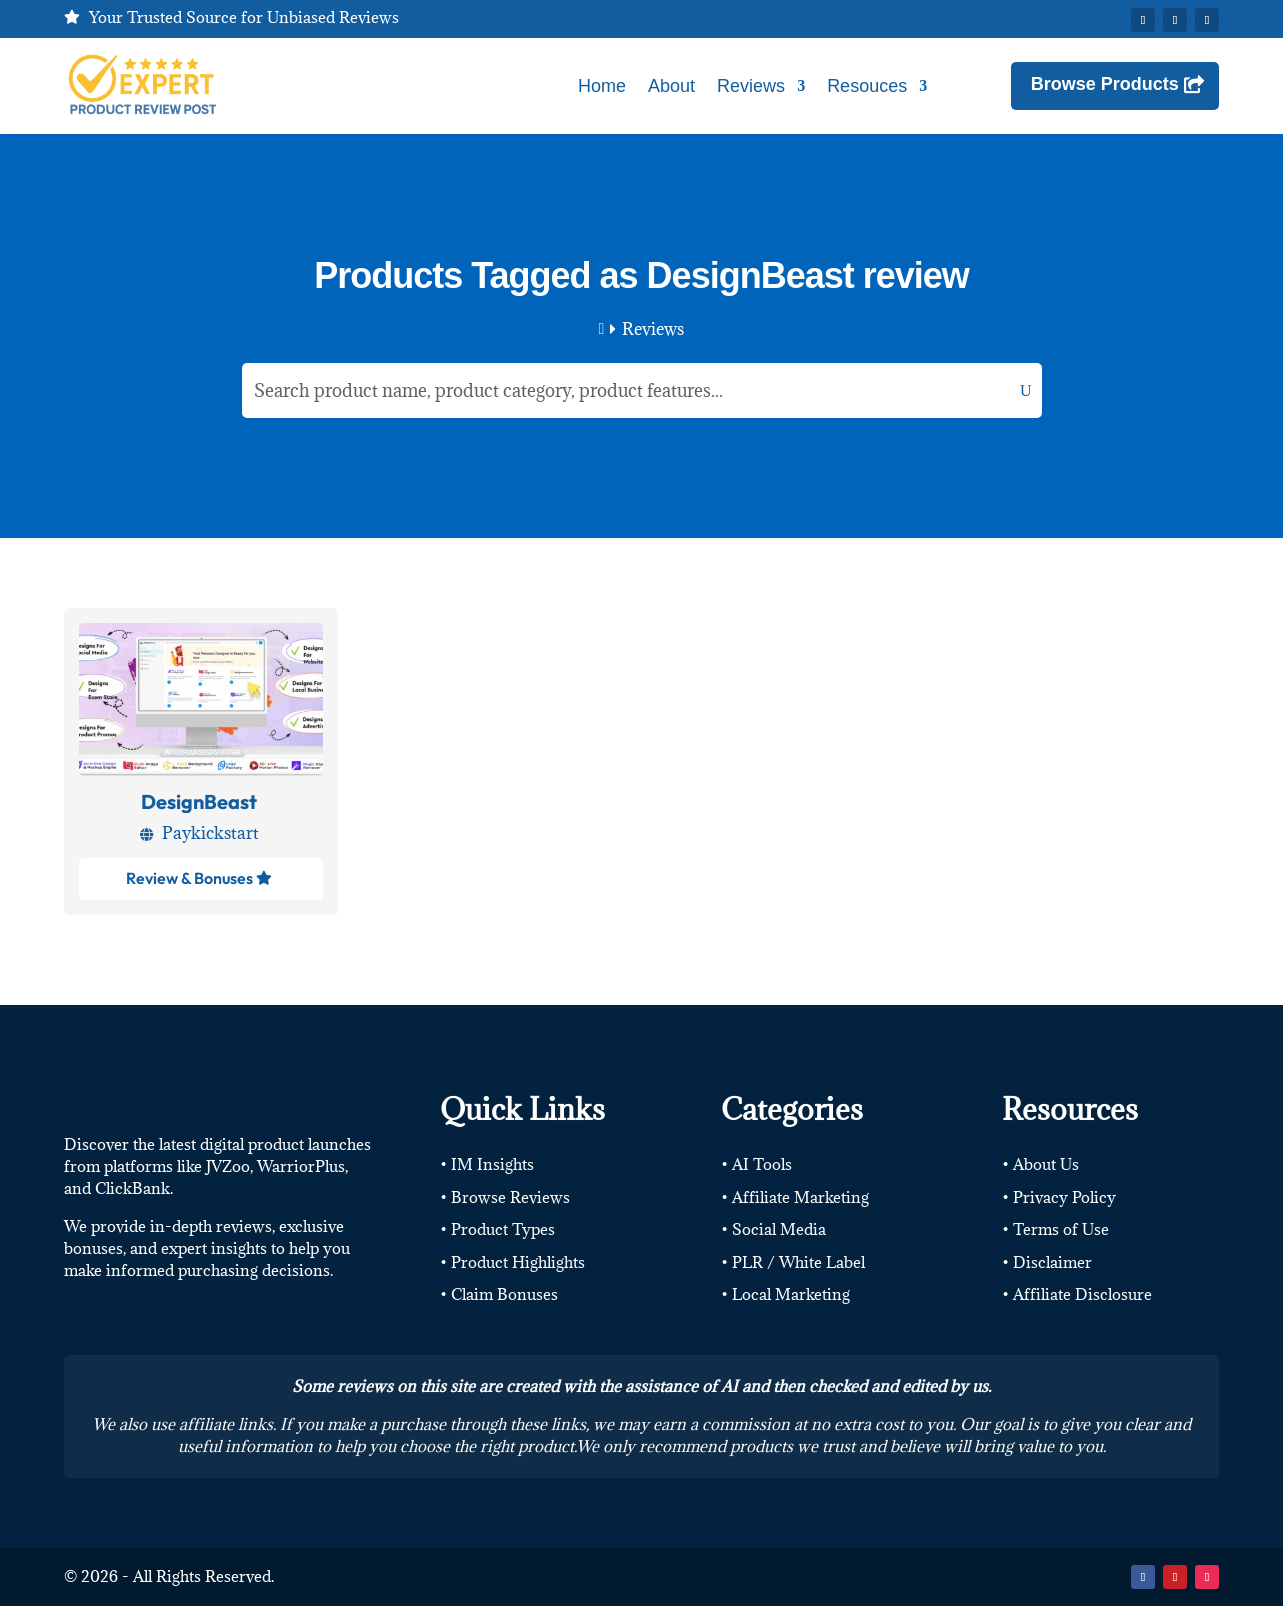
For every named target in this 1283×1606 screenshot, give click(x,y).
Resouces (867, 86)
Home (602, 86)
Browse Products (1105, 84)
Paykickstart (210, 833)
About (671, 86)
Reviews (751, 86)
